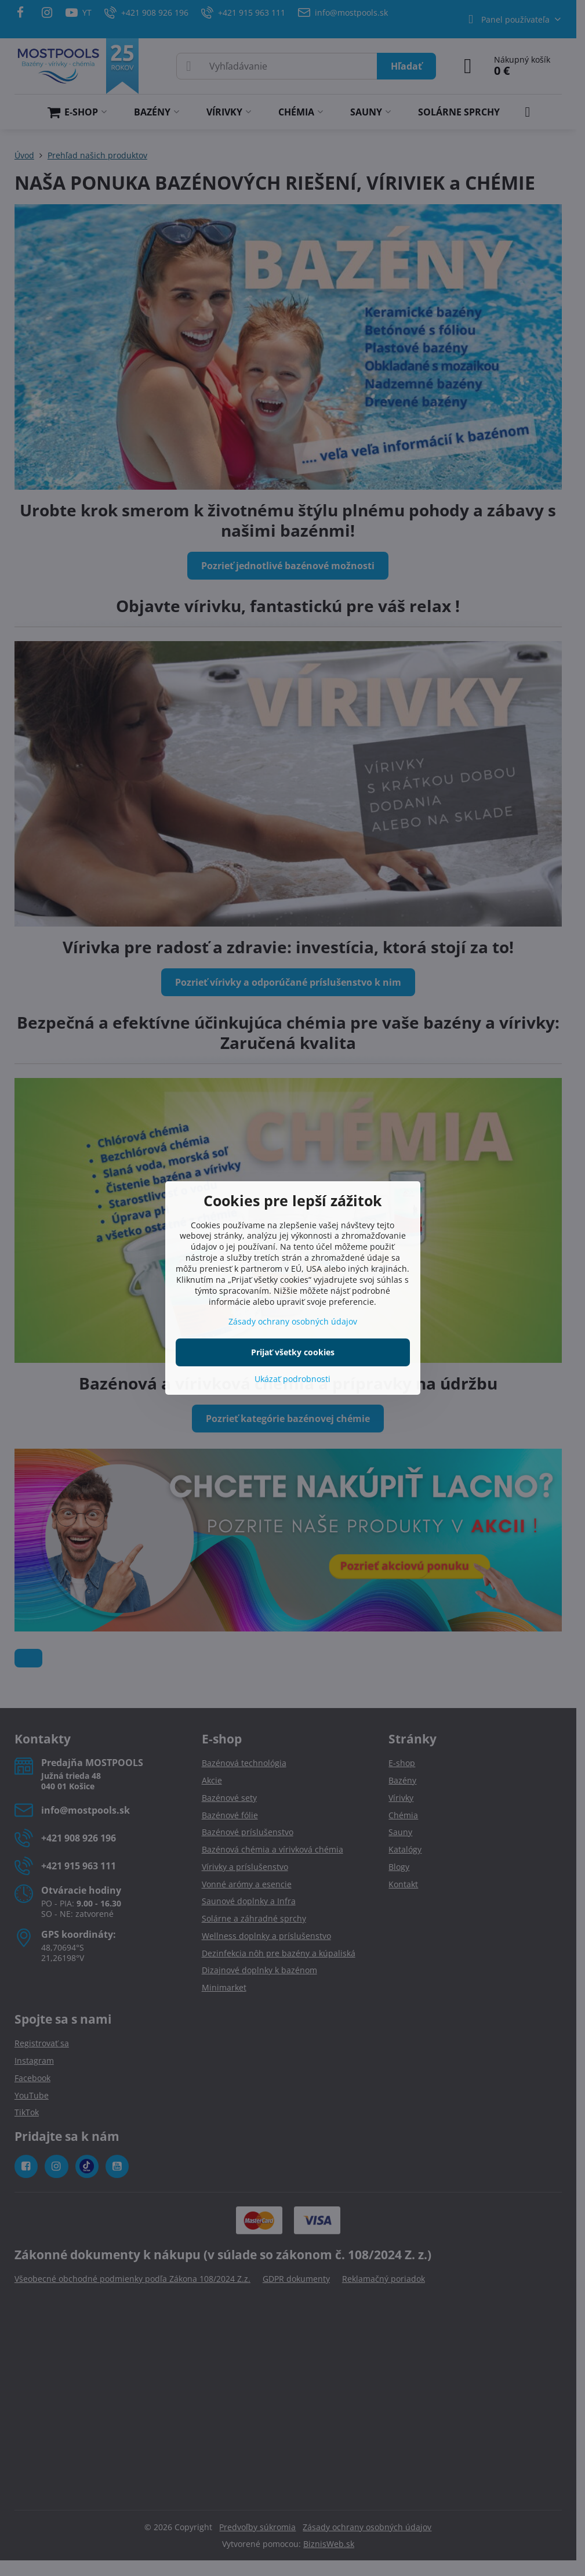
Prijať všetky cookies (293, 1352)
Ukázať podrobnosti (292, 1378)
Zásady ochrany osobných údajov (292, 1321)
